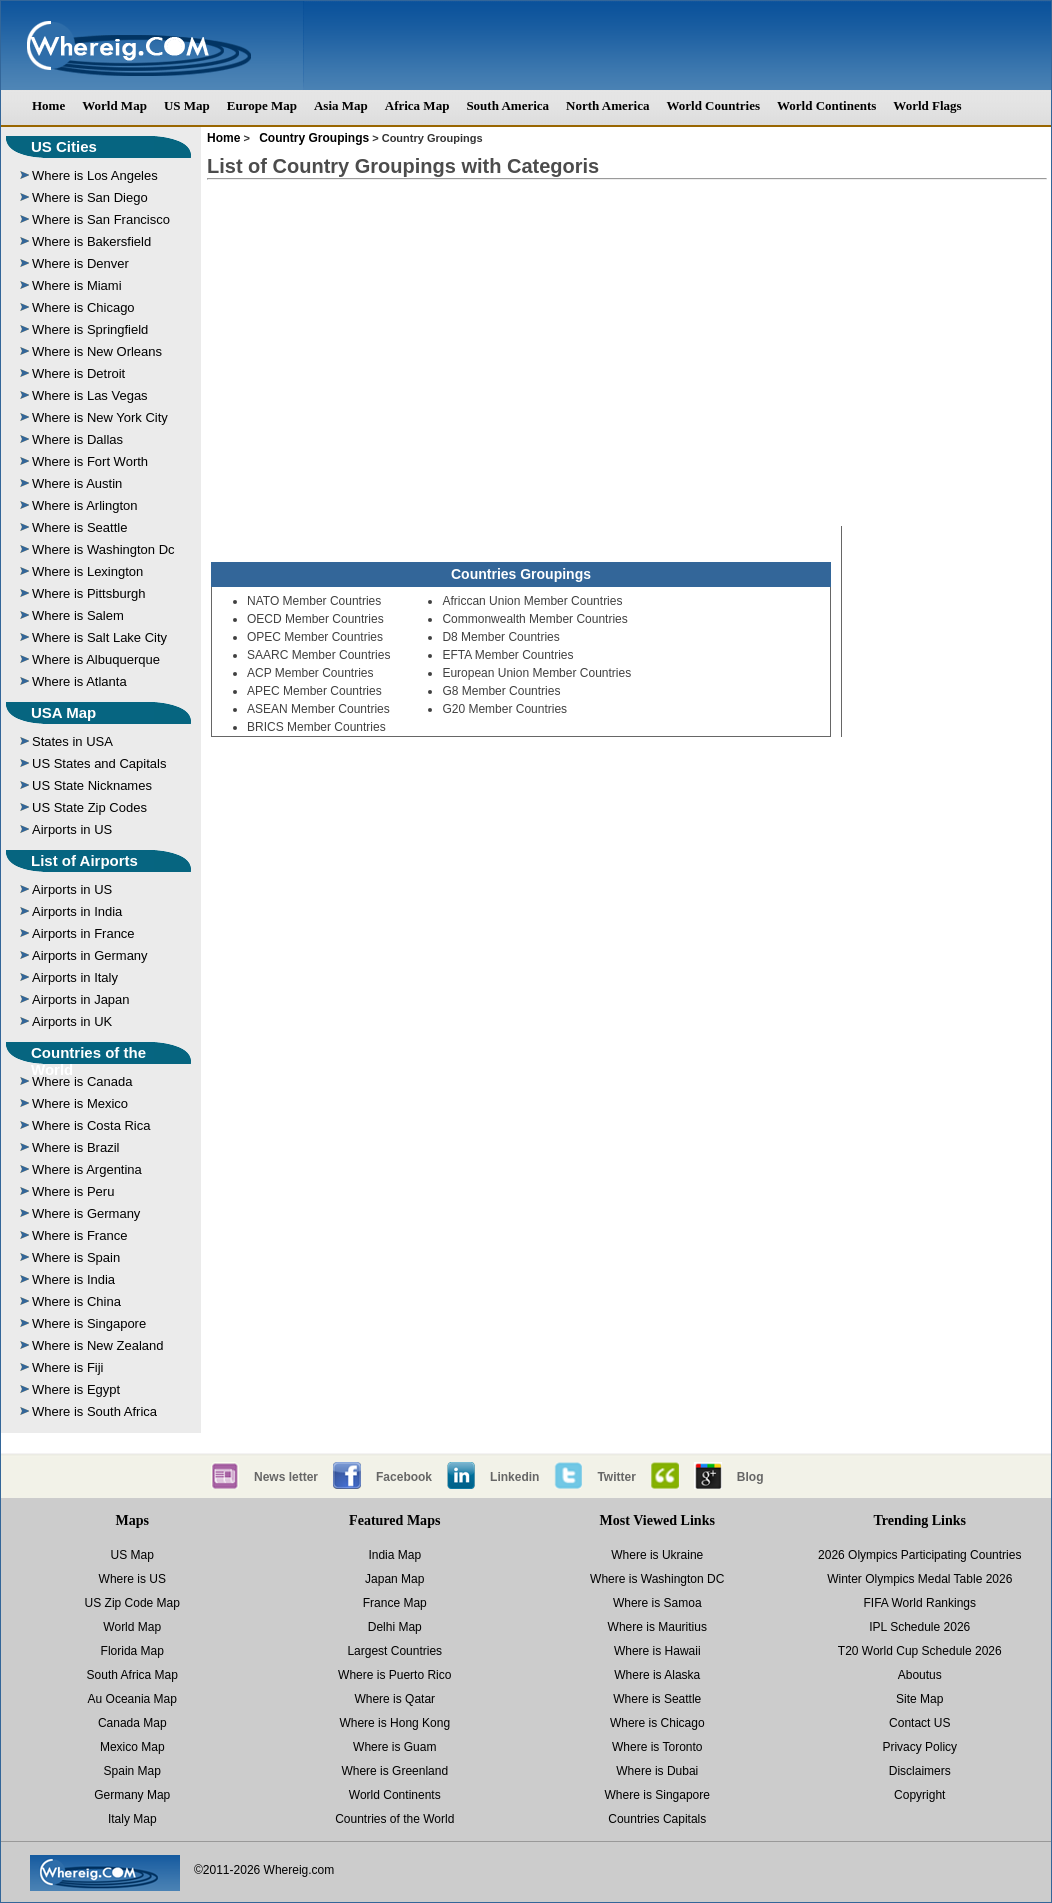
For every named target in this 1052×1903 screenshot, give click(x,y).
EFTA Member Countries (507, 655)
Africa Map (417, 105)
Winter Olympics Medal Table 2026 (919, 1579)
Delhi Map (395, 1627)
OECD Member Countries (315, 619)
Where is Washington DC (657, 1579)
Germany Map (132, 1795)
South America (507, 105)
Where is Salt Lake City (99, 637)
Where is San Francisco (101, 219)
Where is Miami (77, 285)
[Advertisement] (627, 338)
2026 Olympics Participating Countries (919, 1555)
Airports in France (83, 933)
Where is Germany (86, 1213)
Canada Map (132, 1723)
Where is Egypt (76, 1389)
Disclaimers (920, 1771)
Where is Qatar (394, 1699)
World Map (114, 105)
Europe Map (262, 105)
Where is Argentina (87, 1169)
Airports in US (72, 829)
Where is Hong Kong (394, 1723)
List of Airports (84, 860)
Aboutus (920, 1675)
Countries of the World (88, 1061)
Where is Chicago (83, 307)
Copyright (919, 1795)
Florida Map (132, 1651)
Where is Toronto (657, 1747)
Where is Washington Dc (103, 549)
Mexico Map (132, 1747)
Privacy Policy (919, 1747)
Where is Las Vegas (90, 395)
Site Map (919, 1699)
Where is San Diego (90, 197)
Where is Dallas (77, 439)
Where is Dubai (657, 1771)
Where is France (79, 1235)
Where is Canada (82, 1081)
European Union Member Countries (536, 673)
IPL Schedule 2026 (919, 1627)
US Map (187, 105)
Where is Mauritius (657, 1627)
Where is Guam (394, 1747)
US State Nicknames (92, 785)
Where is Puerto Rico (394, 1675)
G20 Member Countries (504, 709)
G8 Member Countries (501, 691)
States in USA (72, 741)
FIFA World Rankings (920, 1603)
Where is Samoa (657, 1603)
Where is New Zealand (98, 1345)
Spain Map (132, 1771)
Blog (750, 1477)
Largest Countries (394, 1651)
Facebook (404, 1477)
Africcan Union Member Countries (532, 601)
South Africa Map (132, 1675)
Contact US (919, 1723)
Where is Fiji (68, 1367)
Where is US (132, 1579)
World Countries (713, 105)
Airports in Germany (90, 955)
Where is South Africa (94, 1411)
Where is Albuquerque (96, 659)
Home (48, 105)
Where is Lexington (87, 571)
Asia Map (341, 105)
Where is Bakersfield (91, 241)
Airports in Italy (75, 977)
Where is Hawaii (657, 1651)
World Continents (826, 105)
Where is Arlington (85, 505)
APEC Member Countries (314, 691)
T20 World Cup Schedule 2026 (920, 1651)
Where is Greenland (394, 1771)
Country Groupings (312, 138)
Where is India (73, 1279)
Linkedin (514, 1477)
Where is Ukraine (657, 1555)
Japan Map (394, 1579)
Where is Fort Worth (90, 461)
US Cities (64, 146)
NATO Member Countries (314, 601)
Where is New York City (100, 417)
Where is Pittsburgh (88, 593)
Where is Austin (77, 483)
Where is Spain (76, 1257)
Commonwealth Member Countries (534, 619)
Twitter (616, 1477)
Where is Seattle (79, 527)
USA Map (63, 712)
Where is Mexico (80, 1103)
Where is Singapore (89, 1323)
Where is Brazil (75, 1147)
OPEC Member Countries (315, 637)
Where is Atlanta (79, 681)
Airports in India (77, 911)
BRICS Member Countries (316, 727)
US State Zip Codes (89, 807)
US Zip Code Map (132, 1603)
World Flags (927, 105)
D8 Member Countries (500, 637)
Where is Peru (73, 1191)
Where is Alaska (657, 1675)
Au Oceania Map (132, 1699)
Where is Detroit (78, 373)
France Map (395, 1603)
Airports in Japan (81, 999)
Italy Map (132, 1819)
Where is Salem (78, 615)
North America (607, 105)
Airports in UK (72, 1021)
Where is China (76, 1301)
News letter (286, 1477)
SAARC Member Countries (318, 655)
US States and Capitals (99, 763)
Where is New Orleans (97, 351)
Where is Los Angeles (95, 175)
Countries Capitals (657, 1819)
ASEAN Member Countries (318, 709)
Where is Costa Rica (91, 1125)
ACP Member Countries (310, 673)
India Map (394, 1555)
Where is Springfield (90, 329)
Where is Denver (80, 263)
